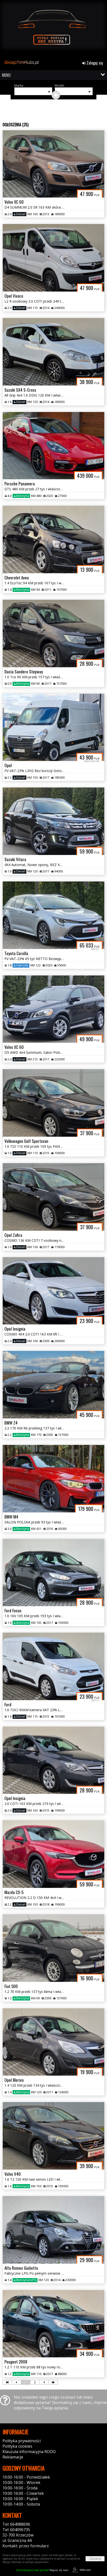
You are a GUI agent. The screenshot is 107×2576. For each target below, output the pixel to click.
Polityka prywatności (21, 2440)
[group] (53, 29)
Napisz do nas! (42, 2570)
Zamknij (95, 2559)
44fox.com (81, 2570)
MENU (6, 75)
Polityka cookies (17, 2446)
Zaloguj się (92, 63)
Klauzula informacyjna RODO (29, 2451)
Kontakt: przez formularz (25, 2546)
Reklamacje (12, 2457)
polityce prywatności (37, 2562)
